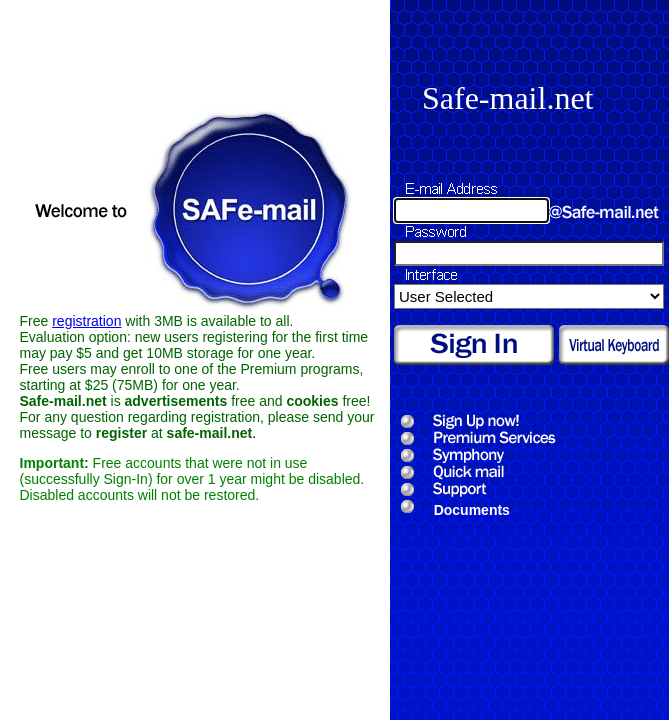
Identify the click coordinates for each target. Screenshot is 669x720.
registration (86, 321)
